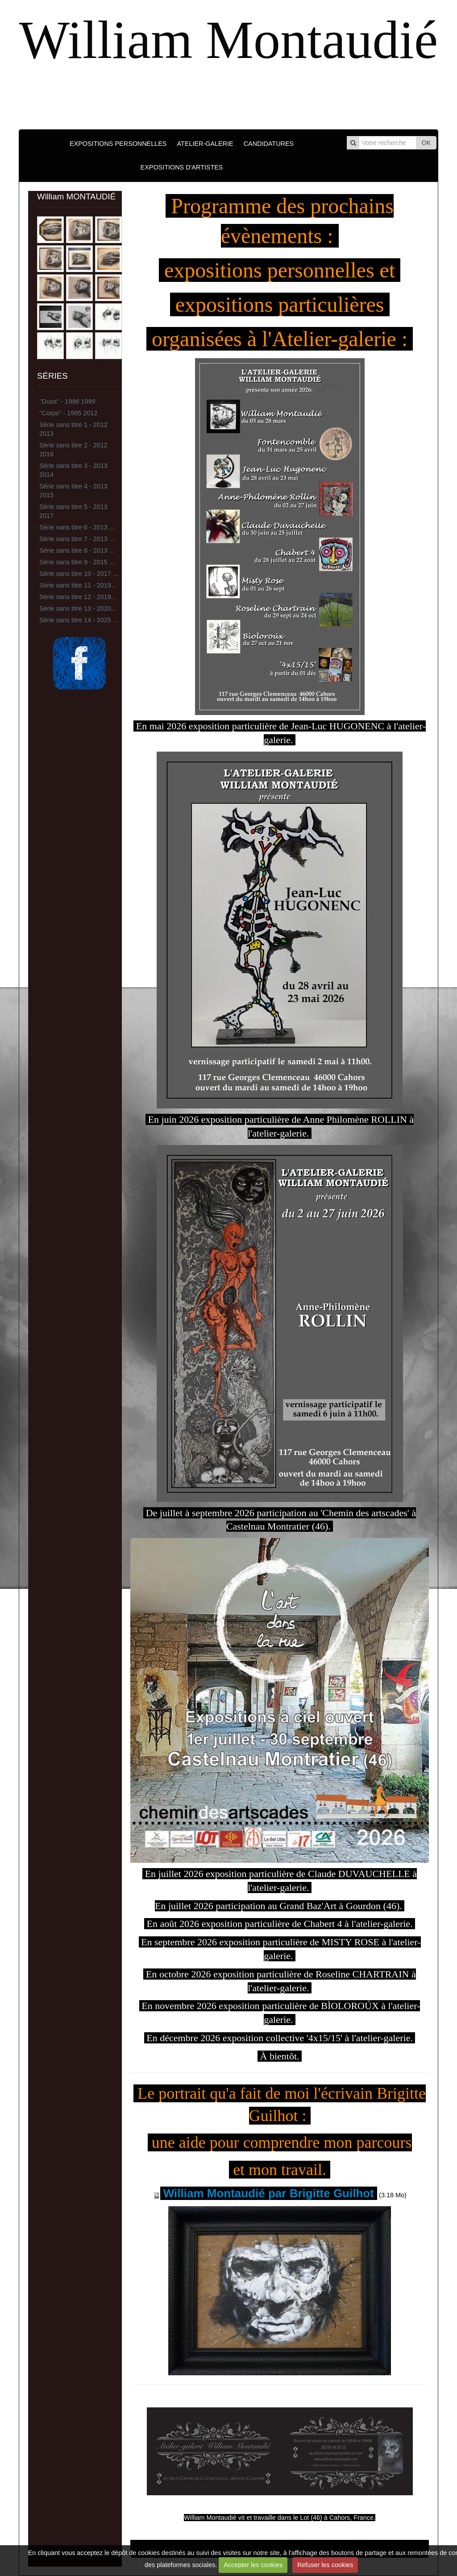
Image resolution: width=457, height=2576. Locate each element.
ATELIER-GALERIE (205, 143)
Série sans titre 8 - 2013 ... (77, 550)
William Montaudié (228, 40)
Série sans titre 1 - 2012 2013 (73, 429)
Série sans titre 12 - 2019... (77, 596)
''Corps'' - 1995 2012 (68, 413)
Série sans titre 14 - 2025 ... (78, 620)
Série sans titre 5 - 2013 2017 (73, 511)
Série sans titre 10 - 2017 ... (78, 573)
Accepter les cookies (253, 2564)
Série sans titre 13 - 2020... (77, 608)
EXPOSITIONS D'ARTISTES (182, 167)
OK (426, 142)
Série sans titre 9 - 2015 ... (77, 562)
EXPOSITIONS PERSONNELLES (118, 143)
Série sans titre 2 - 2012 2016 (73, 450)
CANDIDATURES (269, 143)
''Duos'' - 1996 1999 (67, 401)
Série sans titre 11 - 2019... (77, 585)
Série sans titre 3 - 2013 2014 (73, 470)
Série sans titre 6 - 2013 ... (77, 527)
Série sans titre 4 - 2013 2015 (73, 491)
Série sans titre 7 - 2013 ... (77, 538)
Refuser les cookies (325, 2564)
